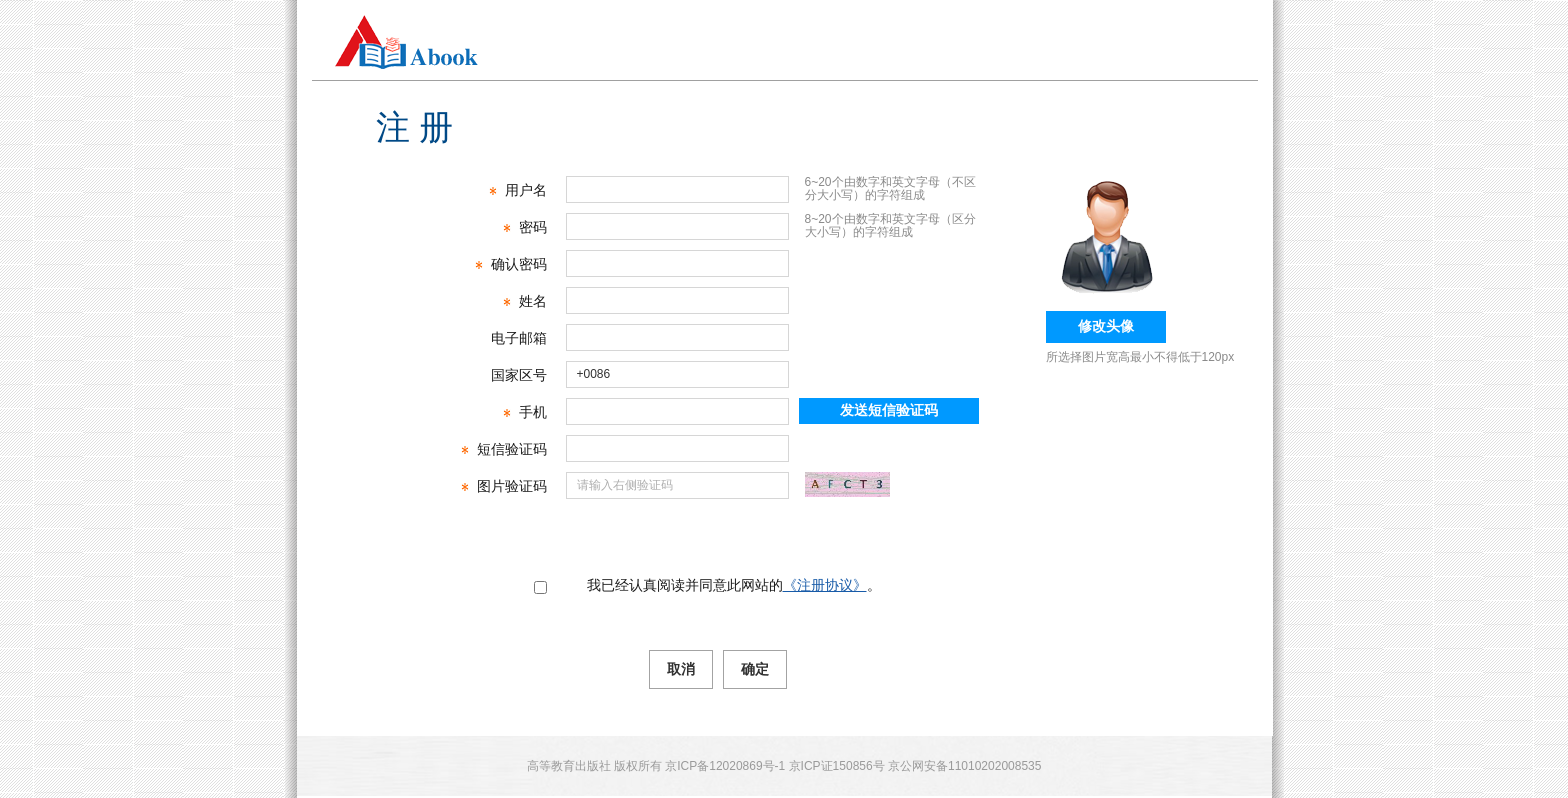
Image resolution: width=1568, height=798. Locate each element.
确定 (755, 669)
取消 (681, 669)
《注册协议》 (825, 585)
